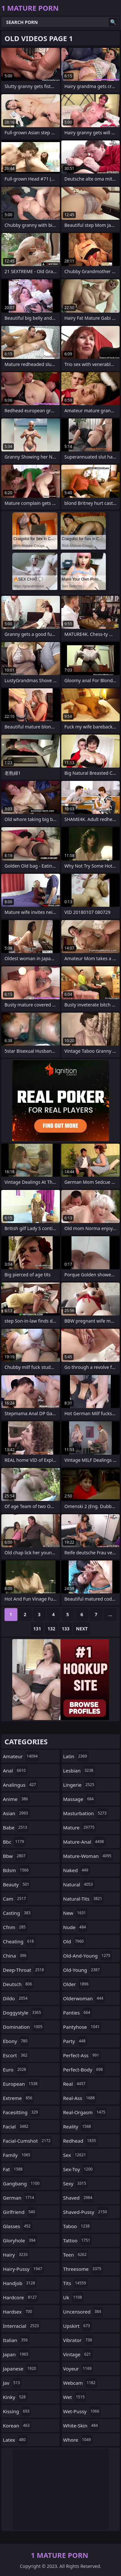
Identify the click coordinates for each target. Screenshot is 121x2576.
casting (17, 1913)
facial (16, 2126)
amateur (21, 1756)
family (17, 2155)
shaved (78, 2198)
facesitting (21, 2112)
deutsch (18, 1984)
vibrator (78, 2340)
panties (77, 2012)
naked (76, 1870)
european (21, 2084)
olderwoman (84, 1998)
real (75, 2084)
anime (16, 1799)
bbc (14, 1842)
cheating (19, 1941)
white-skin (81, 2425)
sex (75, 2155)
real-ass (79, 2098)
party (75, 2041)
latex (15, 2440)
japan (16, 2354)
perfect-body (84, 2069)
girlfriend (20, 2212)
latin (76, 1756)
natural (79, 1884)
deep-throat (24, 1970)
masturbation (85, 1813)
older (76, 1984)
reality (78, 2126)
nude (75, 1927)
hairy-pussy (23, 2269)
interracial (21, 2326)
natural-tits (83, 1899)
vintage (78, 2354)
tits (75, 2283)
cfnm (15, 1927)
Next (82, 1629)
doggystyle (23, 2012)
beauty (17, 1884)
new (75, 1913)
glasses (17, 2226)
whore (78, 2440)
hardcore (20, 2297)
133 (65, 1629)
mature (79, 1827)
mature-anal (84, 1842)
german (19, 2198)
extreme (18, 2098)
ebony (16, 2041)
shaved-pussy (86, 2212)
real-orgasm (85, 2112)
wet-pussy (82, 2411)
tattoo (77, 2240)
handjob (20, 2283)
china (15, 1955)
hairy (16, 2255)
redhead (80, 2141)
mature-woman (88, 1856)
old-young (82, 1970)
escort (16, 2055)
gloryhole (20, 2240)
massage (79, 1799)
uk (73, 2297)
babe (16, 1827)
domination (23, 2027)
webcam (80, 2383)
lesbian (79, 1770)
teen (75, 2255)
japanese (20, 2368)
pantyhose (82, 2027)
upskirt (77, 2326)
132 (51, 1629)
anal (15, 1770)
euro (15, 2069)
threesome (83, 2269)
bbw (15, 1856)
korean (17, 2425)
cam (15, 1899)
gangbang (22, 2183)
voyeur (78, 2368)
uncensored (83, 2311)
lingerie (79, 1785)
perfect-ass (82, 2055)
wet (74, 2397)
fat (13, 2169)
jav (12, 2383)
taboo (77, 2226)
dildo (16, 1998)
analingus (20, 1785)
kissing (17, 2411)
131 (37, 1629)
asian (16, 1813)
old (74, 1941)
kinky (15, 2397)
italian (16, 2340)
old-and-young (87, 1955)
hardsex (18, 2311)
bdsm (16, 1870)
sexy (75, 2183)
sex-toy (79, 2169)
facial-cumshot (27, 2141)
